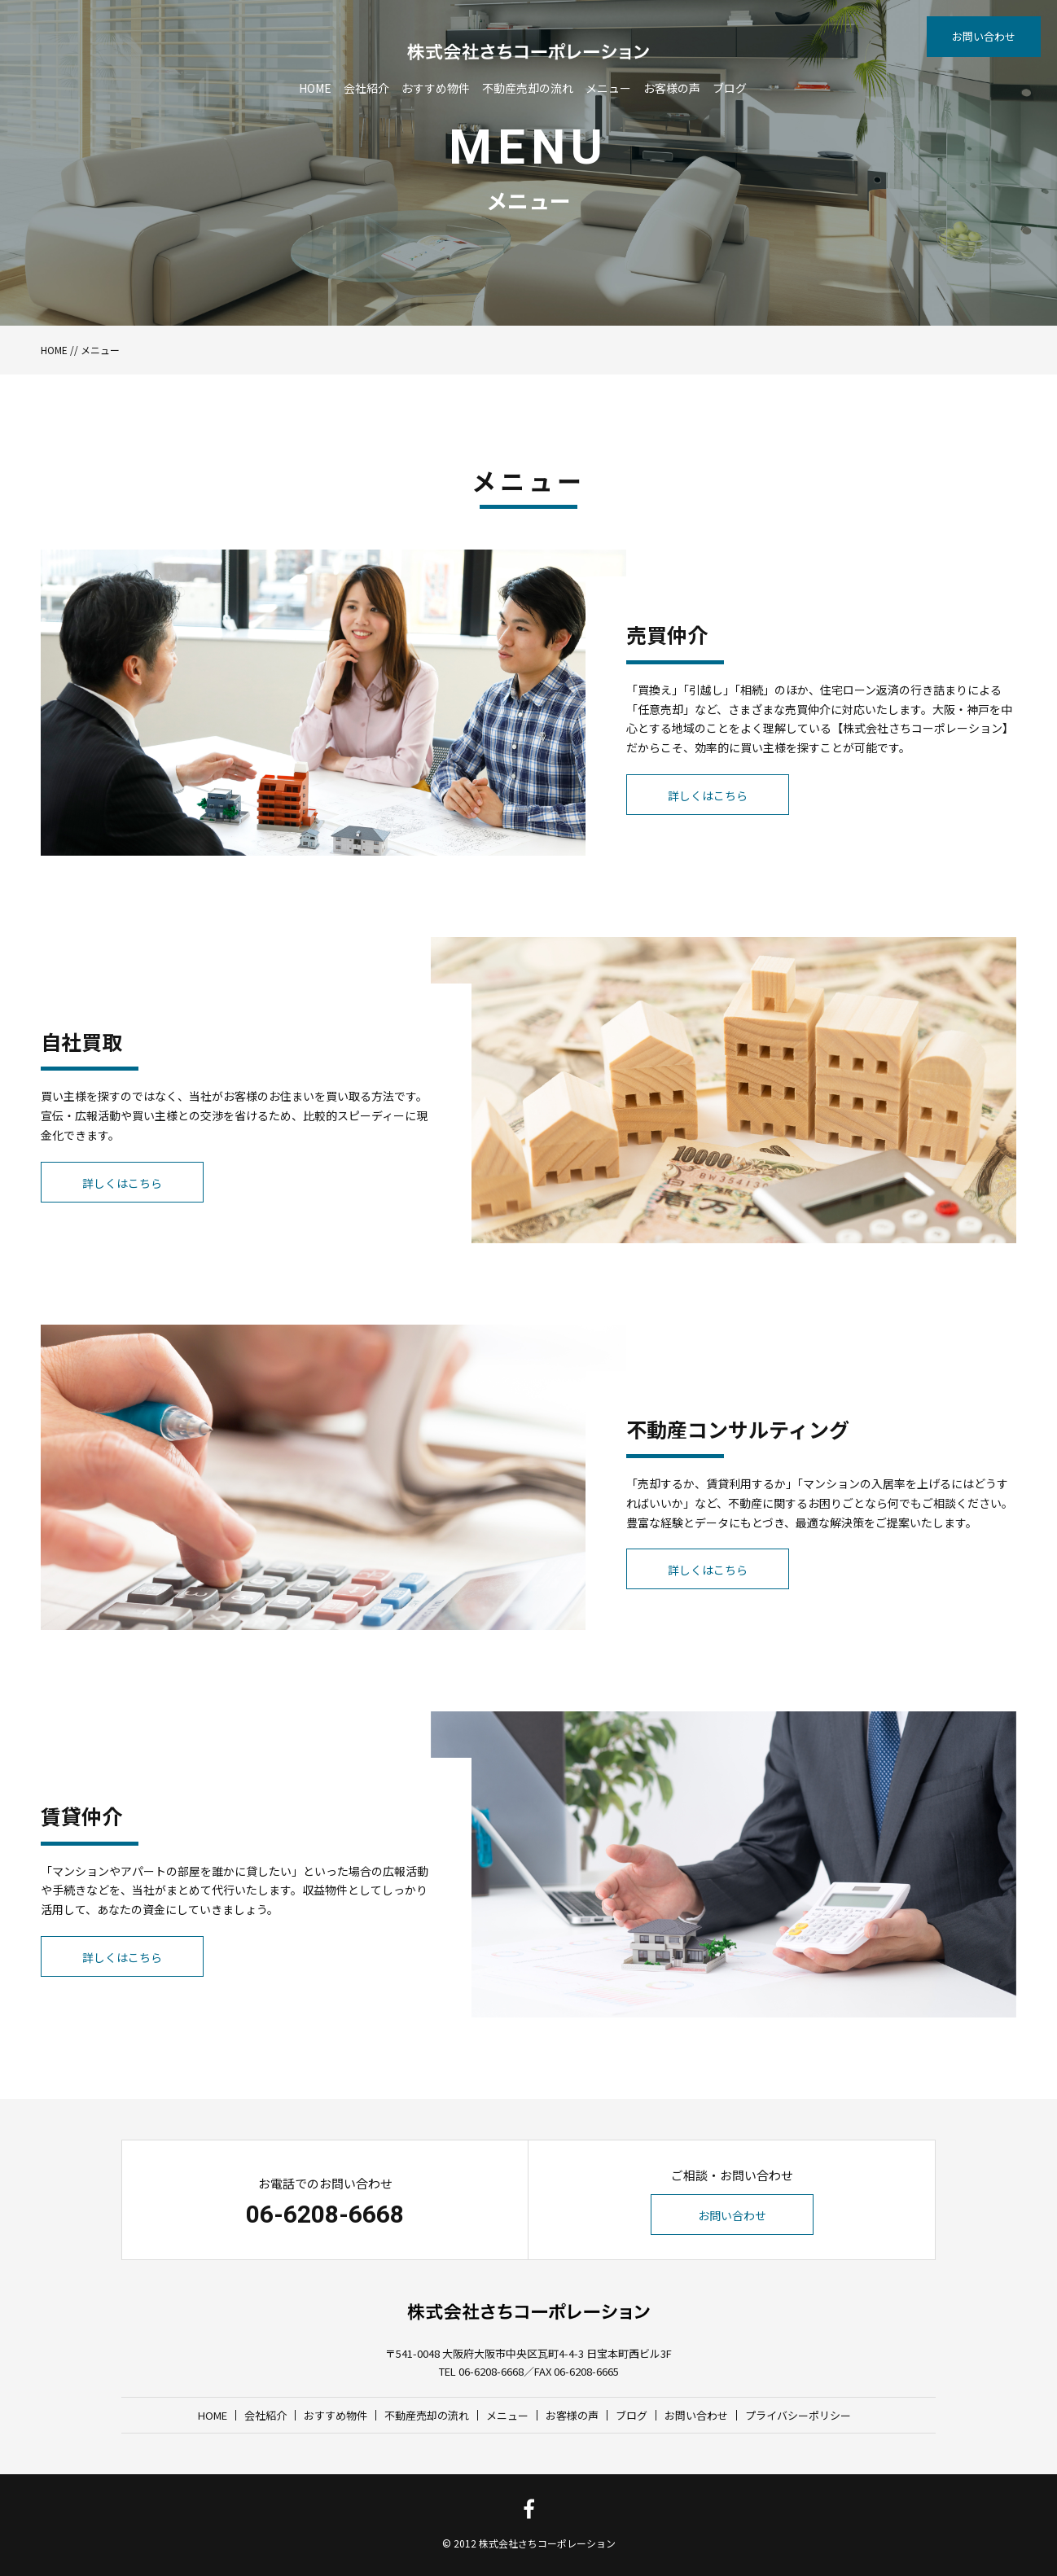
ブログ (730, 88)
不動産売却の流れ (527, 88)
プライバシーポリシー (798, 2415)
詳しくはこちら (708, 795)
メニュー (608, 88)
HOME (315, 88)
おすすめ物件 (435, 88)
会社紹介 (366, 88)
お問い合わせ (983, 36)
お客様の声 (671, 88)
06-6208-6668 (325, 2214)
